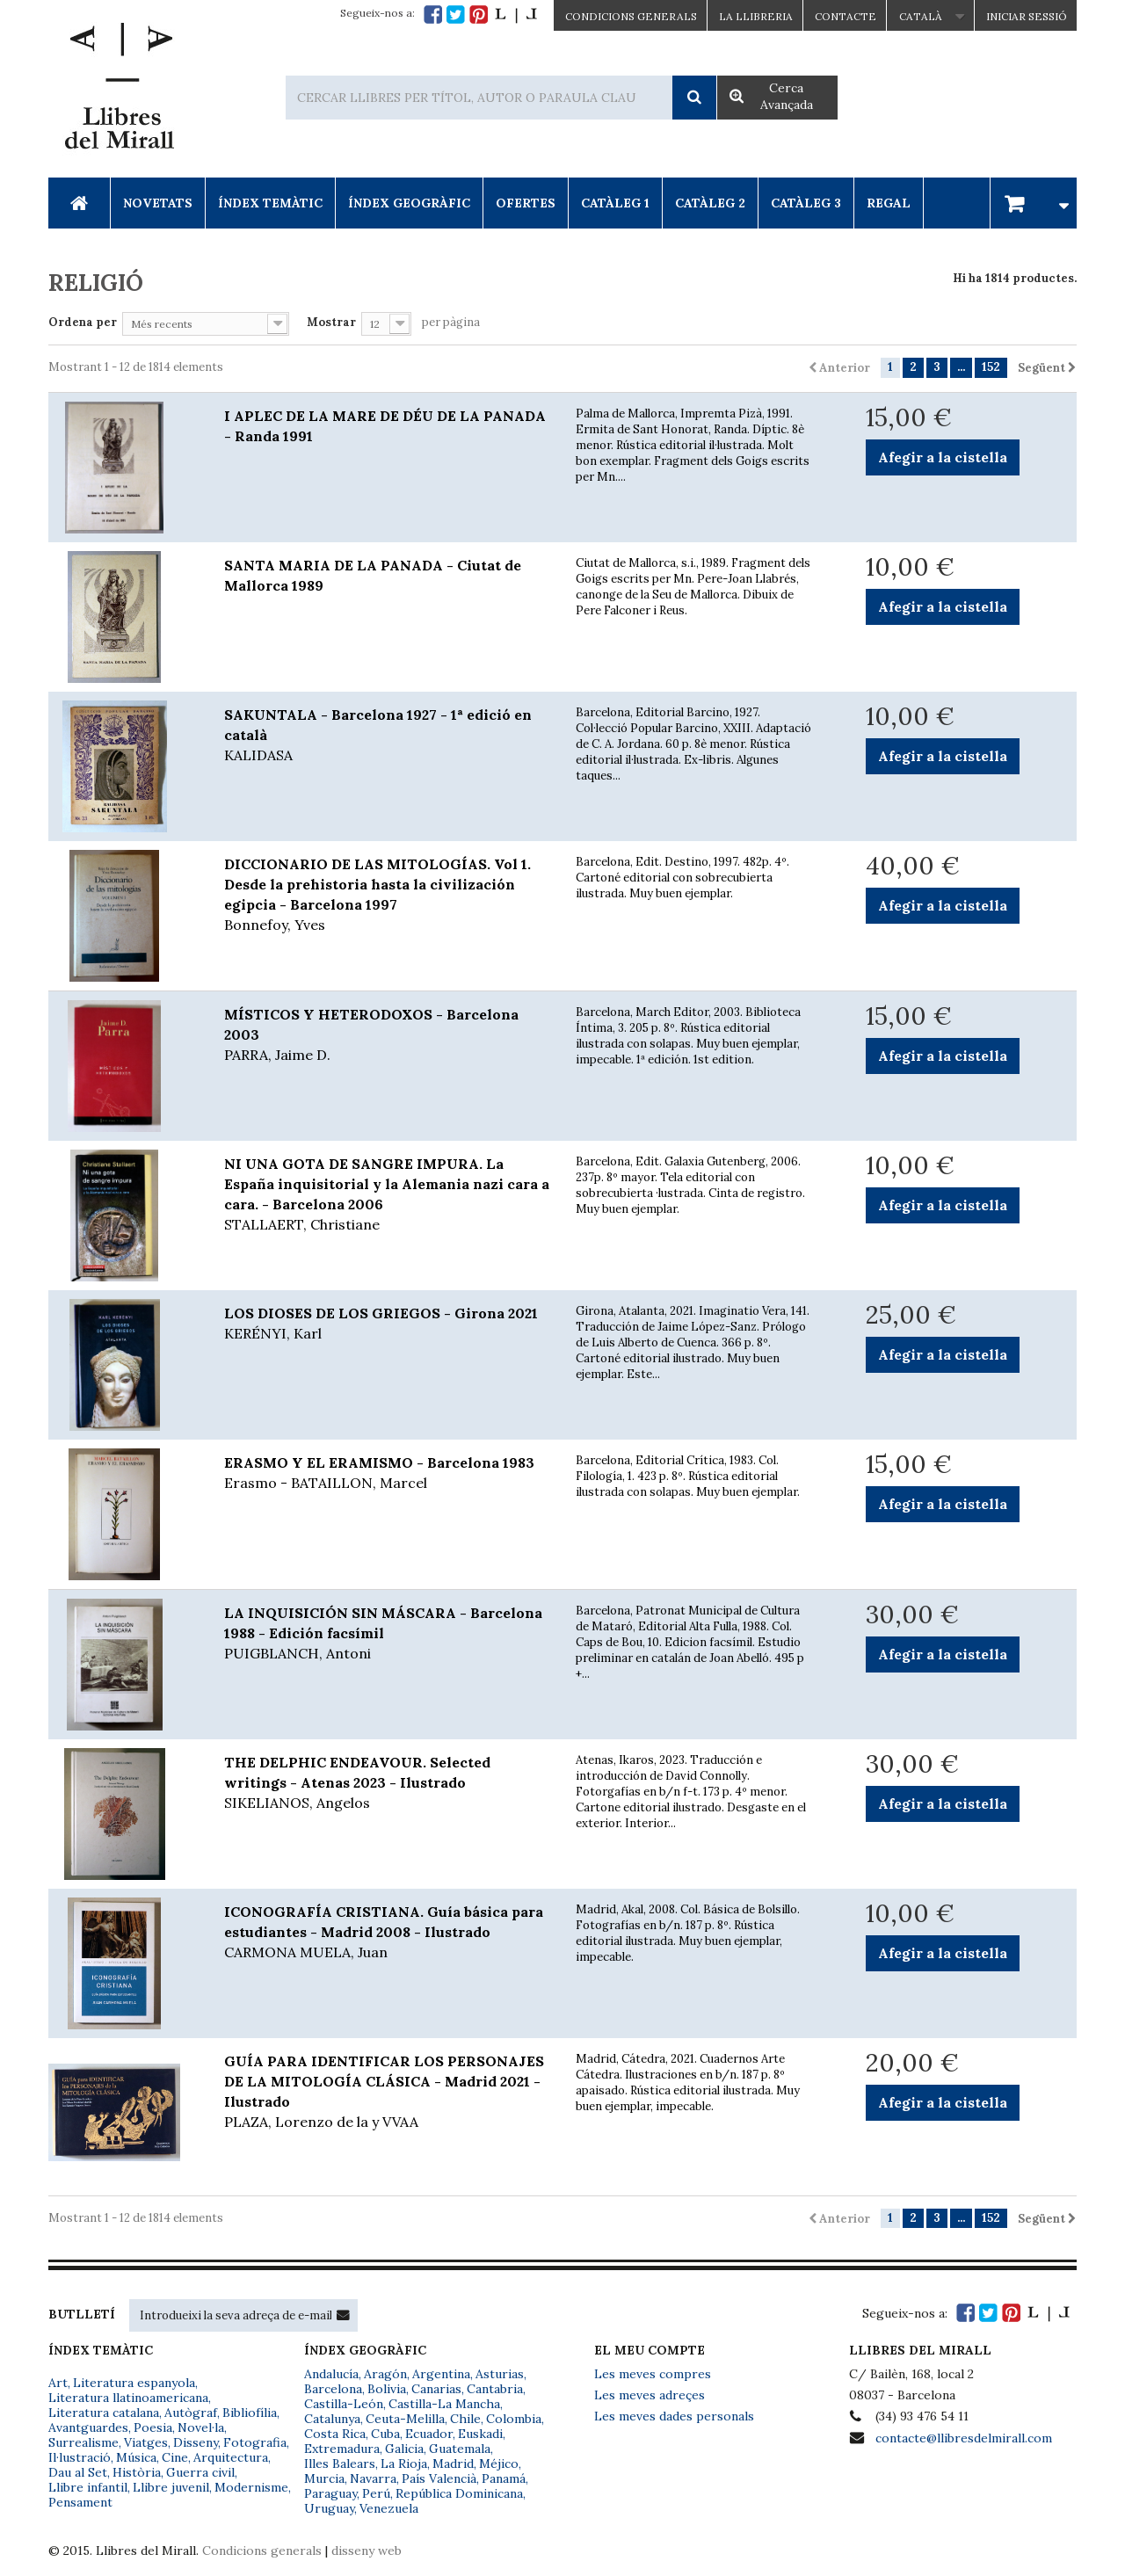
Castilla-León (343, 2404)
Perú (376, 2493)
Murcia (324, 2478)
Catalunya (332, 2419)
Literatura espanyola (134, 2383)
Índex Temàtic (270, 203)
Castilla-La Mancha (444, 2404)
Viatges (146, 2442)
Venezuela (388, 2508)
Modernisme (251, 2487)
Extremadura (342, 2448)
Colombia (513, 2419)
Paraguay (330, 2493)
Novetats (157, 203)
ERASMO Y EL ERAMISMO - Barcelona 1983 (386, 1473)
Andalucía (331, 2374)
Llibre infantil (87, 2487)
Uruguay (329, 2508)
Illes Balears (339, 2463)
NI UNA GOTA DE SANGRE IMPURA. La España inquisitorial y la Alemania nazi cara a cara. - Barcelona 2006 (386, 1195)
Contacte (845, 16)
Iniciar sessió (1026, 16)
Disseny (195, 2442)
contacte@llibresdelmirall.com (963, 2438)
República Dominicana (459, 2493)
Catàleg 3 (806, 203)
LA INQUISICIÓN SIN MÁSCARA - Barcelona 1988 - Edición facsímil (386, 1634)
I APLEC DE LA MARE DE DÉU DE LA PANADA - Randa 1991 (385, 426)
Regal (889, 203)
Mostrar (331, 322)
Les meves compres (652, 2374)
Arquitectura (230, 2457)
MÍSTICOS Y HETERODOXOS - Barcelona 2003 (386, 1035)
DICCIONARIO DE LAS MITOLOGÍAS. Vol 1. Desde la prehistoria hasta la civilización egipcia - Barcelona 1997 (386, 895)
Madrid (453, 2463)
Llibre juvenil (171, 2487)
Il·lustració (79, 2457)
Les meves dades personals (674, 2416)
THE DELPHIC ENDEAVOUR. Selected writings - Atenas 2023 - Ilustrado (386, 1783)
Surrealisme (83, 2442)
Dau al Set (77, 2472)
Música (136, 2457)
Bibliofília (249, 2412)
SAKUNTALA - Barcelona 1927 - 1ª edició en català (386, 736)
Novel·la (201, 2427)
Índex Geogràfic (409, 203)
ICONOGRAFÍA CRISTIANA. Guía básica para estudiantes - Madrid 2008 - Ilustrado (386, 1933)
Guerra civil (200, 2472)
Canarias (436, 2389)
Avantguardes (88, 2427)
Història (136, 2472)
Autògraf (190, 2412)
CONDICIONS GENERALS (631, 16)
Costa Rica (335, 2434)
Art (58, 2383)
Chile (465, 2419)
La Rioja (404, 2463)
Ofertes (525, 203)
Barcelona (333, 2389)
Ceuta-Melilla (405, 2419)
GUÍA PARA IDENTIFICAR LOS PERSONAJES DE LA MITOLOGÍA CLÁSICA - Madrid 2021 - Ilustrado (386, 2092)
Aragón (385, 2374)
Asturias (499, 2374)
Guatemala (459, 2448)
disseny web (366, 2550)
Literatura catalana (103, 2412)
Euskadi (480, 2434)
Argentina (441, 2374)
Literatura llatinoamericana (128, 2397)
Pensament (80, 2502)
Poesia (153, 2427)
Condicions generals (262, 2550)
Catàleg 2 (710, 203)
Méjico (499, 2463)
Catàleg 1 (615, 203)
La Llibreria (756, 16)
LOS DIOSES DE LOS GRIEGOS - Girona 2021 (386, 1324)
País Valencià (439, 2478)
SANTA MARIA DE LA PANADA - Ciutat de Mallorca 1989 (372, 575)
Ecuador (429, 2434)
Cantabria (495, 2389)
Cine (175, 2457)
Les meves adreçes (649, 2395)
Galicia (404, 2448)
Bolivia (386, 2389)
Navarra (373, 2478)
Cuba (385, 2434)
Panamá (504, 2478)
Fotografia (255, 2442)
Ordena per (82, 322)
